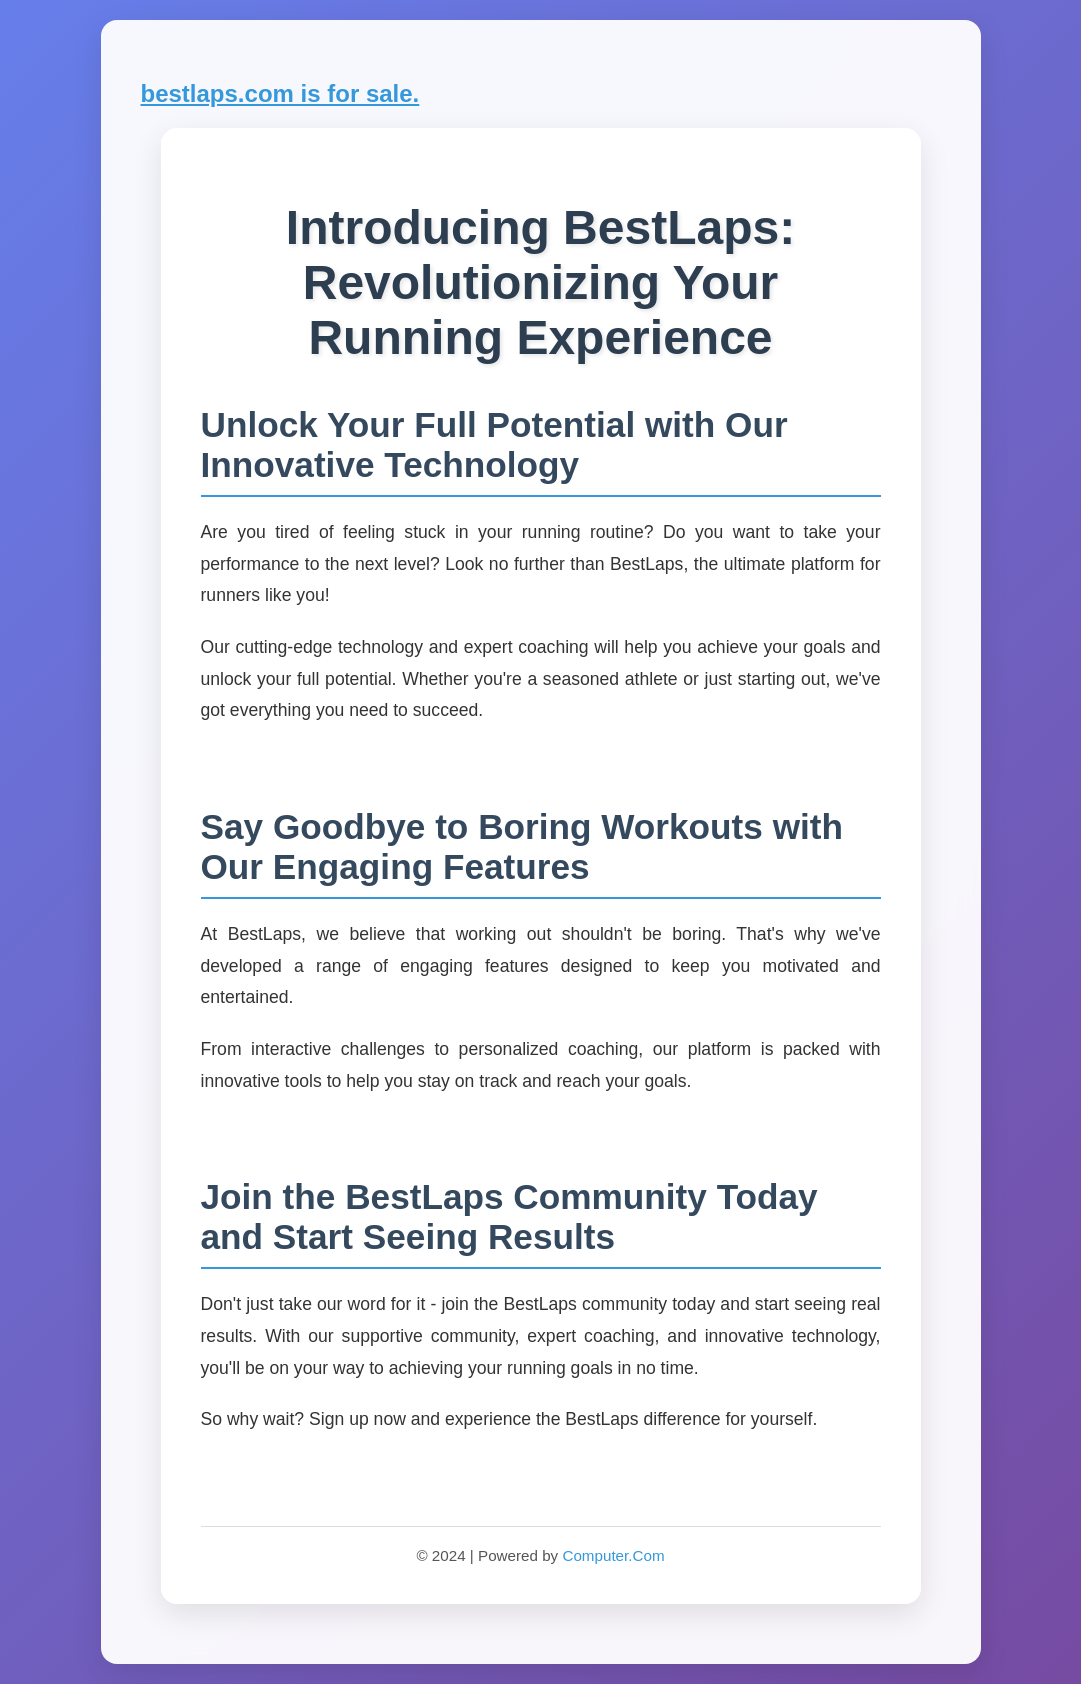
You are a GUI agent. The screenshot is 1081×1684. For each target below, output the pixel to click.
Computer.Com (613, 1555)
